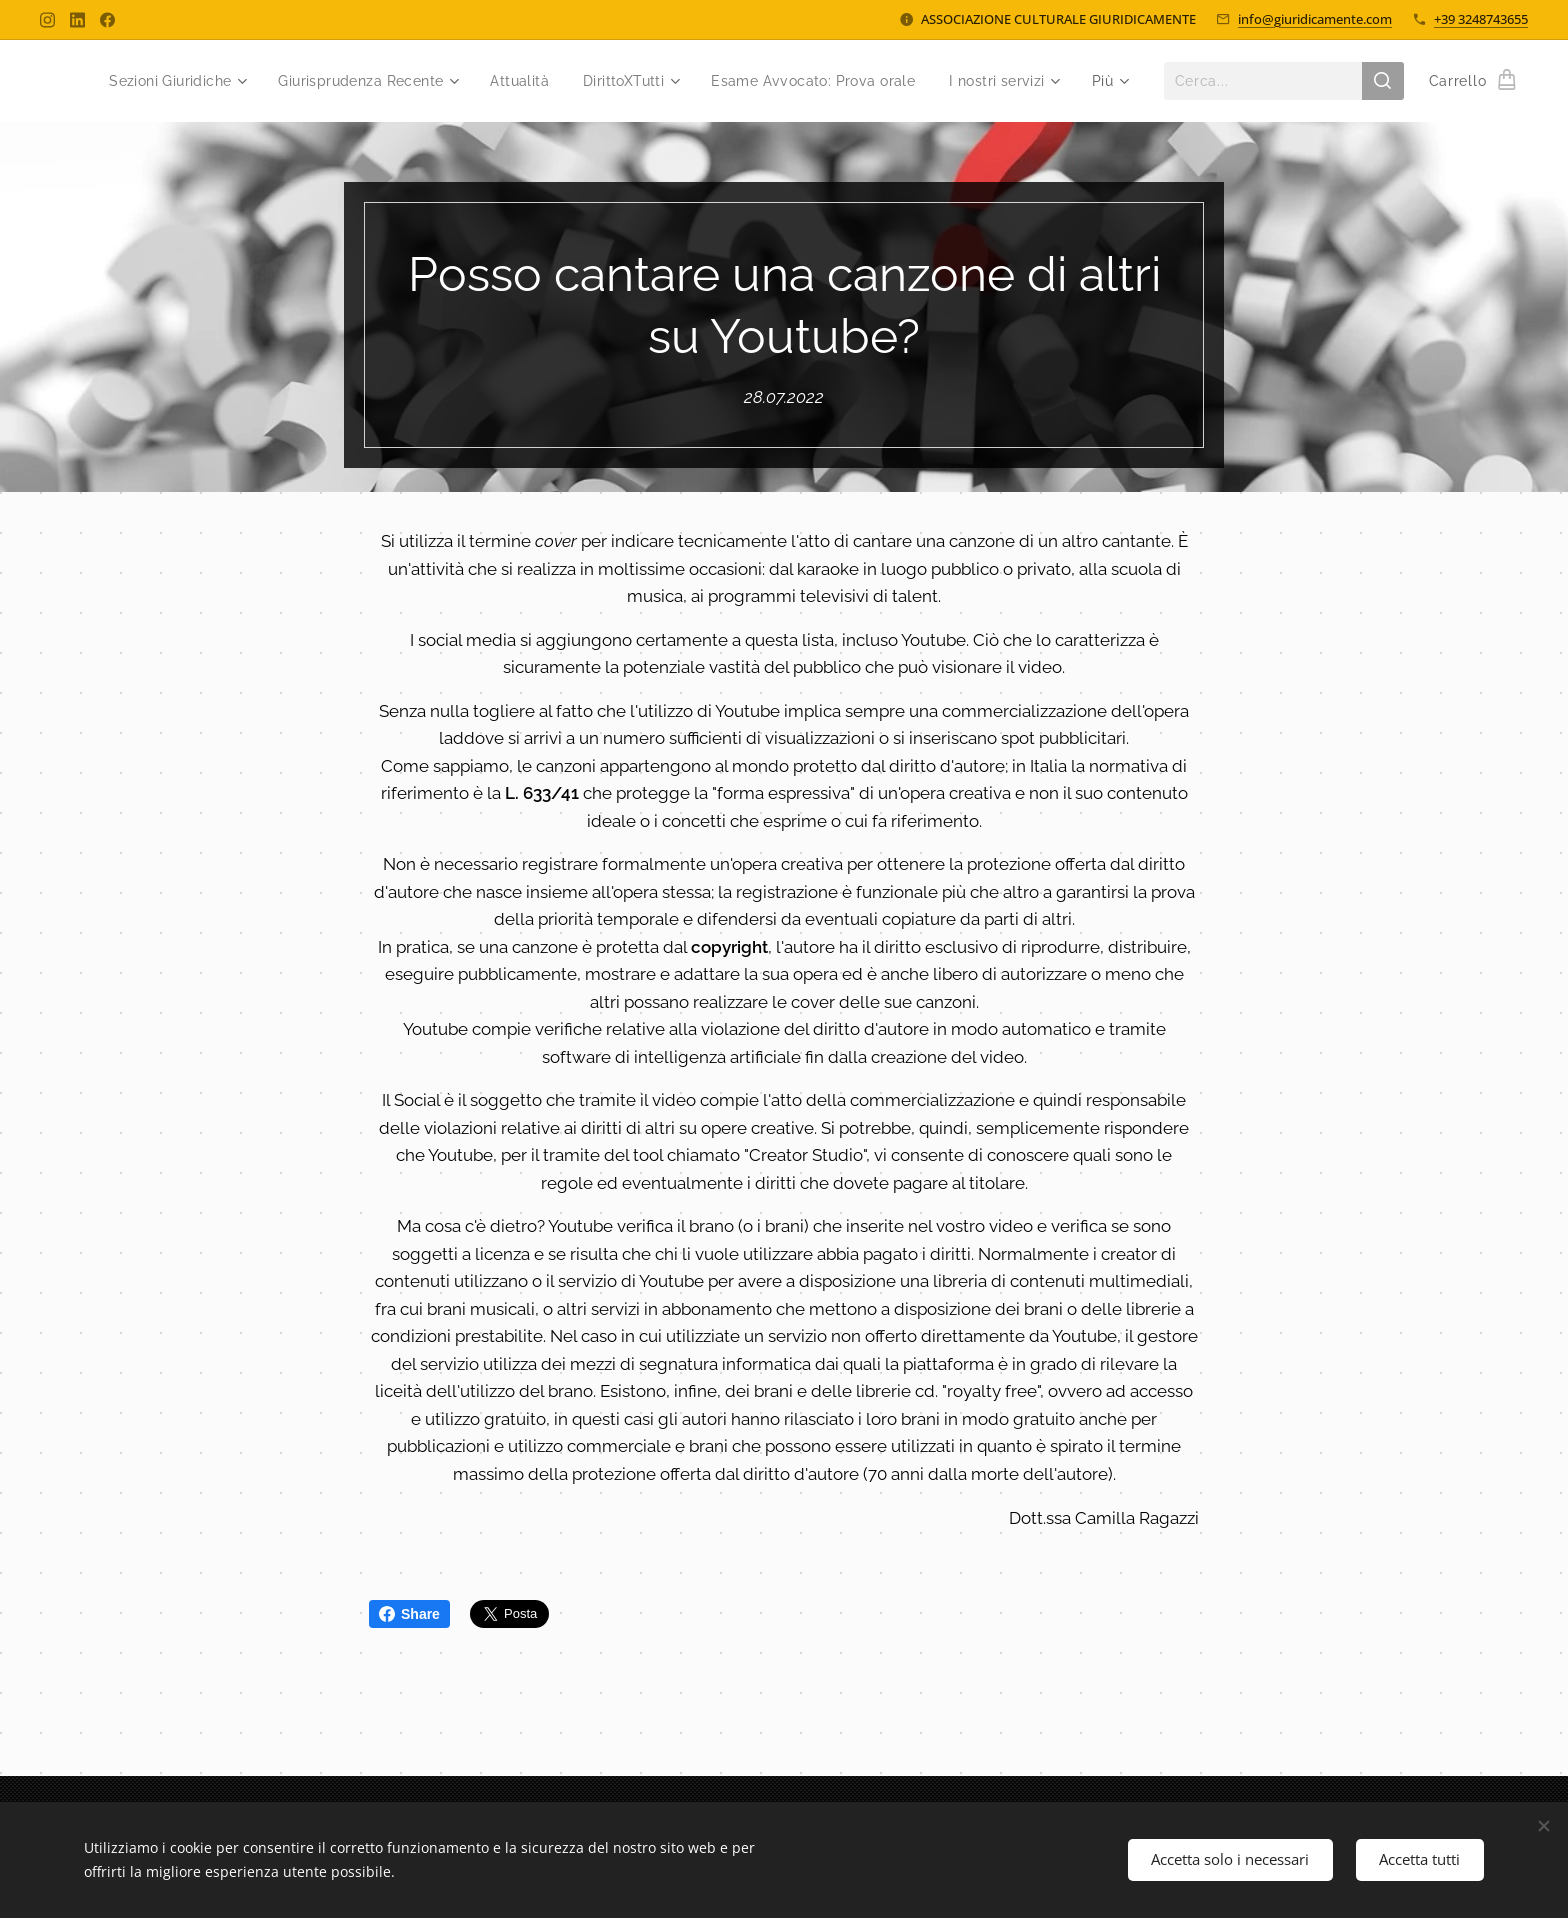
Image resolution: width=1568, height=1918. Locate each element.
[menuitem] (169, 81)
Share (409, 1614)
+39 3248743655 (1481, 19)
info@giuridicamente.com (1315, 19)
